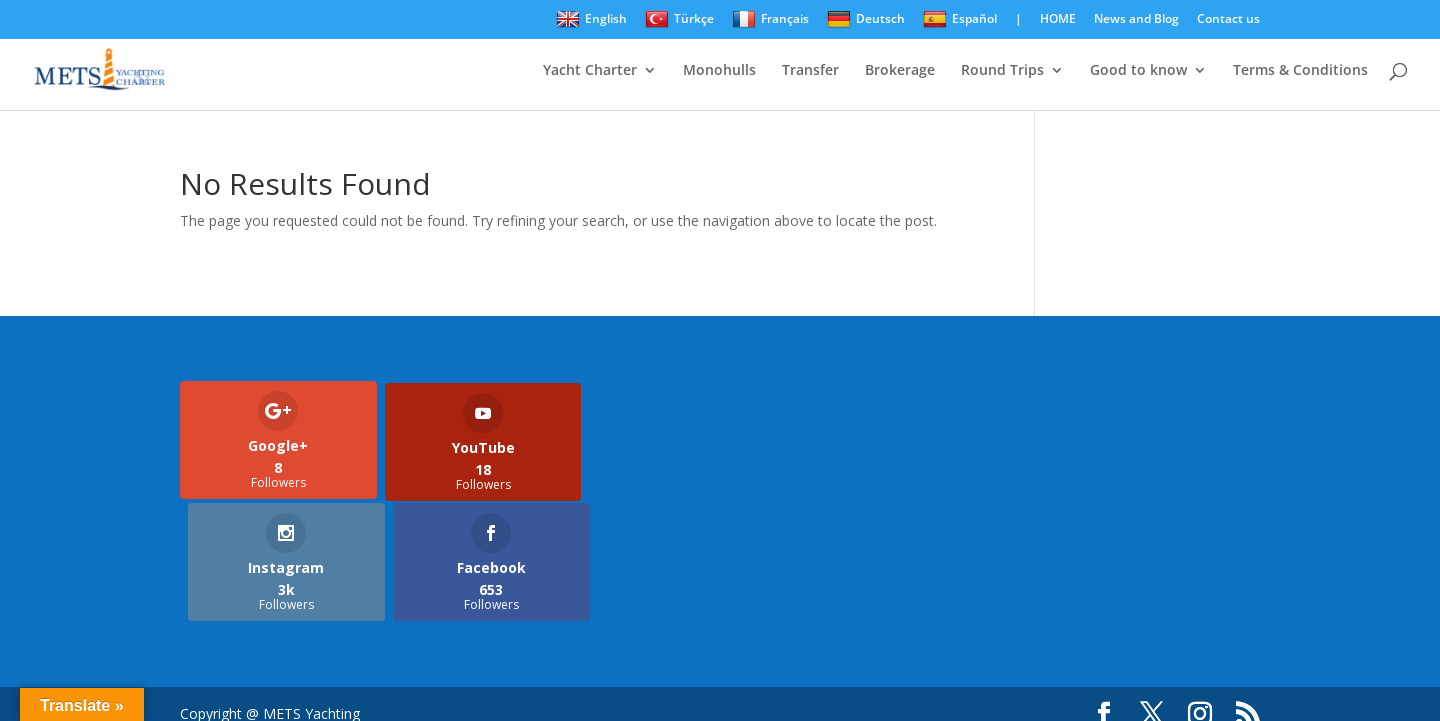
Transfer (810, 71)
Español (960, 20)
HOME (1058, 20)
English (591, 20)
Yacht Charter (590, 71)
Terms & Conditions (1300, 71)
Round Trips (1002, 71)
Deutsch (866, 20)
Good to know (1138, 71)
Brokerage (900, 71)
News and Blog (1136, 20)
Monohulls (719, 71)
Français (770, 20)
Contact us (1228, 20)
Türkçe (679, 20)
